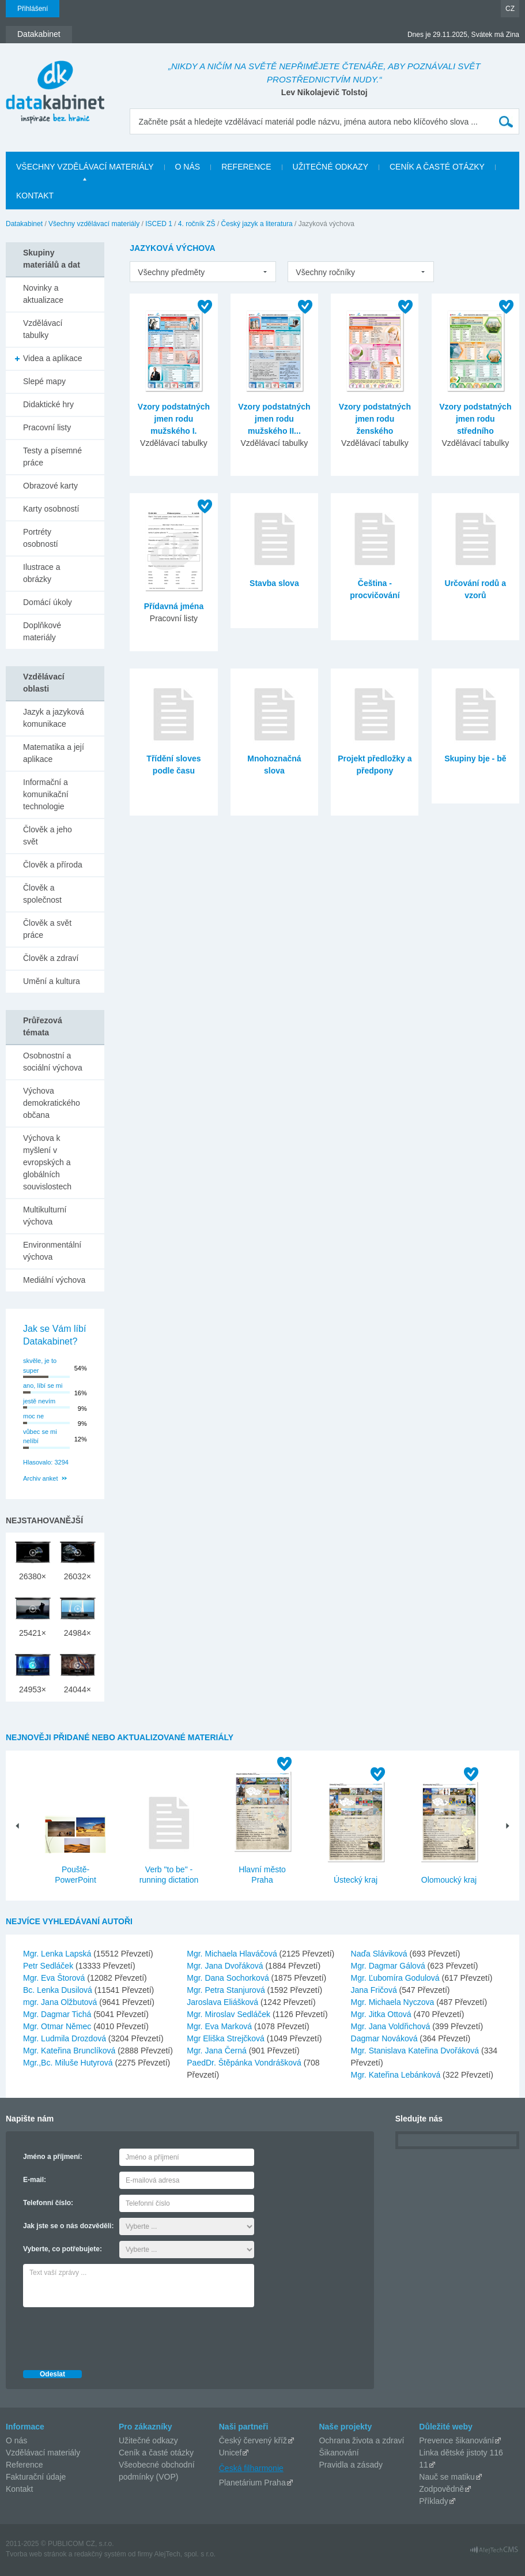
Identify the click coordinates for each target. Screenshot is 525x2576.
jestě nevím (39, 1401)
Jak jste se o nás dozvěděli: (68, 2226)
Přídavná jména (174, 606)
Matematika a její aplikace (53, 753)
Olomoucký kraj (449, 1879)
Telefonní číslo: (48, 2203)
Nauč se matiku (446, 2476)
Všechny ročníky (325, 272)
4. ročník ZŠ (197, 224)
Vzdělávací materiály (43, 2452)
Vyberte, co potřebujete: (62, 2249)
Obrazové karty (50, 485)
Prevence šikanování (456, 2440)
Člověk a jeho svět (47, 835)
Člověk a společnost (42, 893)
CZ (510, 9)
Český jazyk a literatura (257, 224)
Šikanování (338, 2452)
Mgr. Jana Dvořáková (226, 1965)
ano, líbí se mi (42, 1385)
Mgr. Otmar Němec (58, 2026)
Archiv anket (40, 1478)
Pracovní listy (47, 427)
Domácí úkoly (47, 602)
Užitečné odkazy (148, 2440)
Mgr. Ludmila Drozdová (65, 2038)
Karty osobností (51, 508)
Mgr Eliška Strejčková (226, 2038)
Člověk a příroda (52, 864)
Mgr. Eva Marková (220, 2026)
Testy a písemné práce (52, 456)
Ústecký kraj (355, 1879)
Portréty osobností (40, 538)
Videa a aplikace (52, 358)
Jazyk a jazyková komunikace (53, 718)
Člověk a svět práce (47, 929)
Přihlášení (32, 9)
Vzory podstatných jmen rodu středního (475, 418)
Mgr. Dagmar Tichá (58, 2014)
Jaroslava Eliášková (223, 2002)
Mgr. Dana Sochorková (229, 1977)
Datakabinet (24, 224)
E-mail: (34, 2180)
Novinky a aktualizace (43, 294)
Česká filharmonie (251, 2468)
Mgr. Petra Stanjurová (227, 1990)
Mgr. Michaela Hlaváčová (233, 1953)
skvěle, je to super (39, 1365)
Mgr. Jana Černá (217, 2050)
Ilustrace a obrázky (42, 573)
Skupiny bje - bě (475, 758)
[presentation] (110, 2335)
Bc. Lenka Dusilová (59, 1990)
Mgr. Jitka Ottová (382, 2014)
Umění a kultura (51, 981)
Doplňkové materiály (42, 631)
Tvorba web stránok (36, 2554)
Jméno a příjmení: (52, 2157)
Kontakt (19, 2489)
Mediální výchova (54, 1280)
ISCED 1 (158, 224)
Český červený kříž (253, 2440)
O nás (16, 2440)
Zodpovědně (441, 2489)
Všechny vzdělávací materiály (93, 224)
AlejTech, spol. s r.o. (185, 2554)
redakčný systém (100, 2554)
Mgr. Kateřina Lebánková (397, 2074)
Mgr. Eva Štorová (55, 1977)
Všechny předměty (171, 272)
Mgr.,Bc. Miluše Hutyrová (69, 2062)
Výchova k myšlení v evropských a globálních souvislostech (47, 1162)
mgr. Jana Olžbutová (61, 2002)
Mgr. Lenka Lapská (58, 1953)
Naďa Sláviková (380, 1953)
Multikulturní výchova (44, 1215)
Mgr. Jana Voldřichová (392, 2026)
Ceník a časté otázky (156, 2452)
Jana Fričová (375, 1990)
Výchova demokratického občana (51, 1103)
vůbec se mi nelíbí (40, 1436)
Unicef (230, 2452)
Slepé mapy (44, 381)
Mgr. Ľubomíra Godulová (396, 1977)
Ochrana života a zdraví (361, 2440)
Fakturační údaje (36, 2476)
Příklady (433, 2501)
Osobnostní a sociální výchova (52, 1061)
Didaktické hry (48, 404)
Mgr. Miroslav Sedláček (230, 2014)
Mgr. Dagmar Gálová (389, 1965)
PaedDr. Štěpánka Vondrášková (245, 2062)
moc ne (33, 1416)
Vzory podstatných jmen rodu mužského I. (174, 418)
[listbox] (203, 271)
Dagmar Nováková (385, 2038)
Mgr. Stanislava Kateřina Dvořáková (416, 2050)
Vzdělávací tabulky (42, 329)
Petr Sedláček (49, 1965)
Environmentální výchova (52, 1250)
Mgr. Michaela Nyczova (394, 2002)
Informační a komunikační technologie (46, 794)
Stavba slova (274, 583)
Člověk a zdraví (50, 958)
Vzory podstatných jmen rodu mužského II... (274, 418)
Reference (24, 2464)
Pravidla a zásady (351, 2464)
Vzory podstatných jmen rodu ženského (375, 418)
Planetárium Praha (252, 2482)
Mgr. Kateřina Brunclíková (70, 2050)
